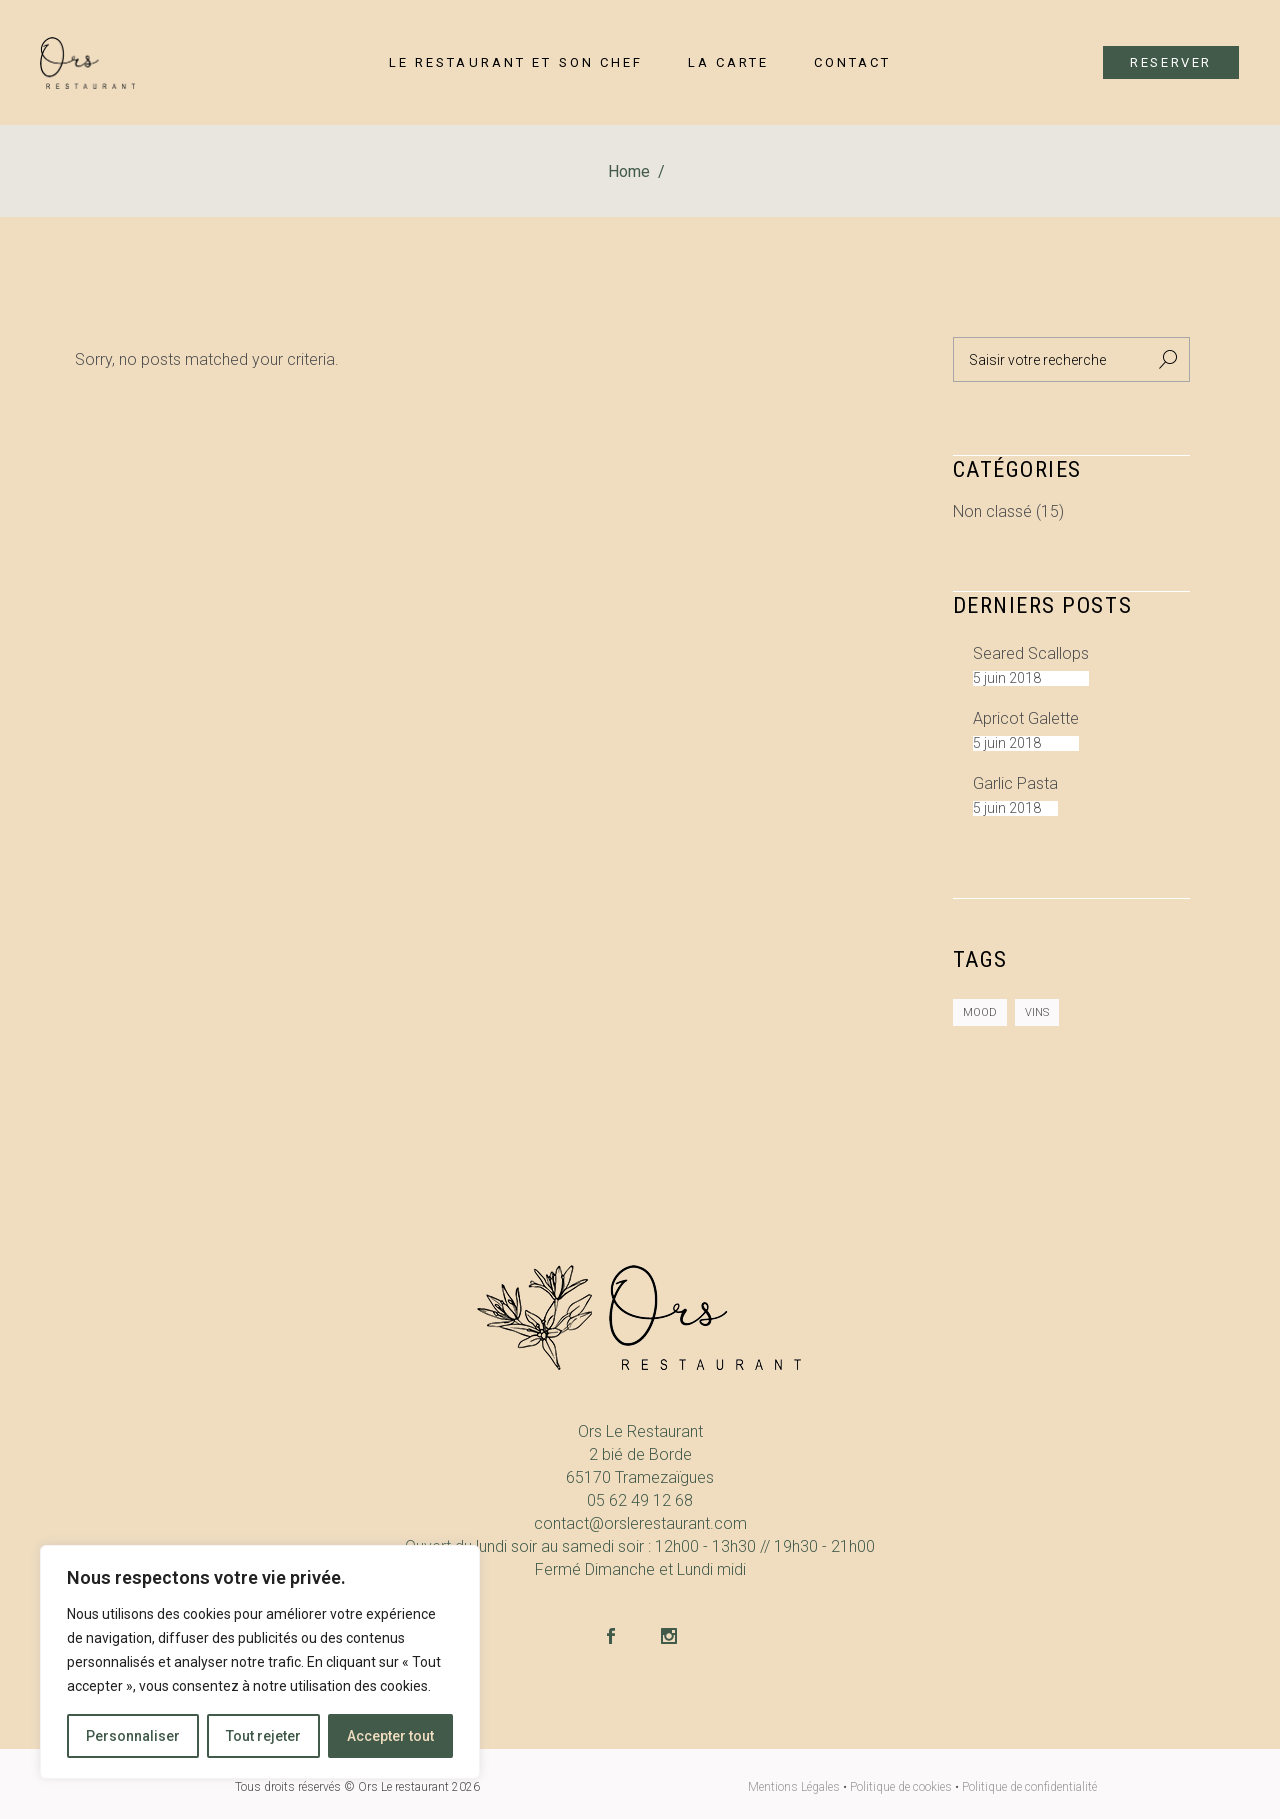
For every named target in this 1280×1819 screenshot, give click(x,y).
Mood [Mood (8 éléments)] (980, 1012)
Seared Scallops (1031, 653)
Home (629, 171)
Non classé (992, 511)
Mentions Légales (794, 1787)
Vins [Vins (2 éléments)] (1037, 1012)
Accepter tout (390, 1736)
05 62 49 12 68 (640, 1500)
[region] (260, 1662)
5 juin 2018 (1007, 678)
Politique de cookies (901, 1787)
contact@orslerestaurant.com (640, 1523)
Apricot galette (1026, 718)
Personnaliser (133, 1736)
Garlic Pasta (1015, 783)
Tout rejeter (263, 1736)
